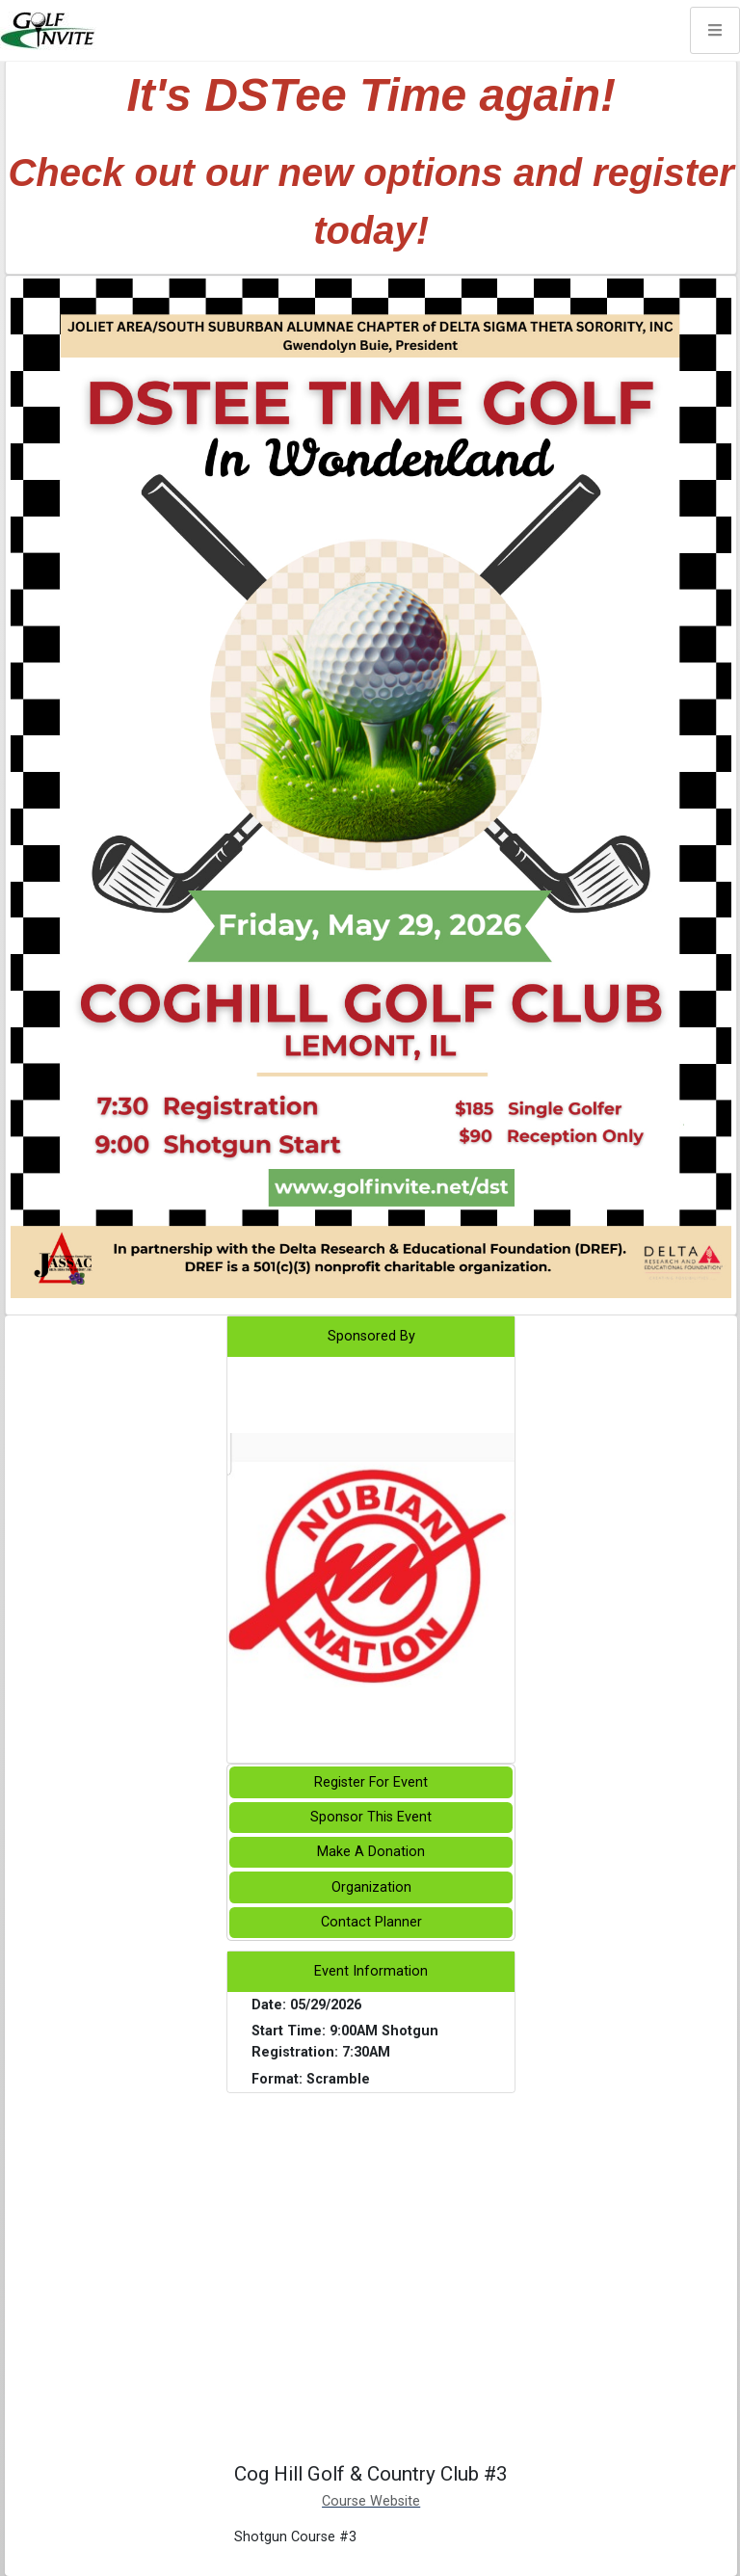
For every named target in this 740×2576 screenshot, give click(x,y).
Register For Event (371, 1782)
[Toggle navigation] (715, 30)
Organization (371, 1887)
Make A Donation (371, 1852)
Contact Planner (371, 1922)
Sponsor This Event (371, 1817)
